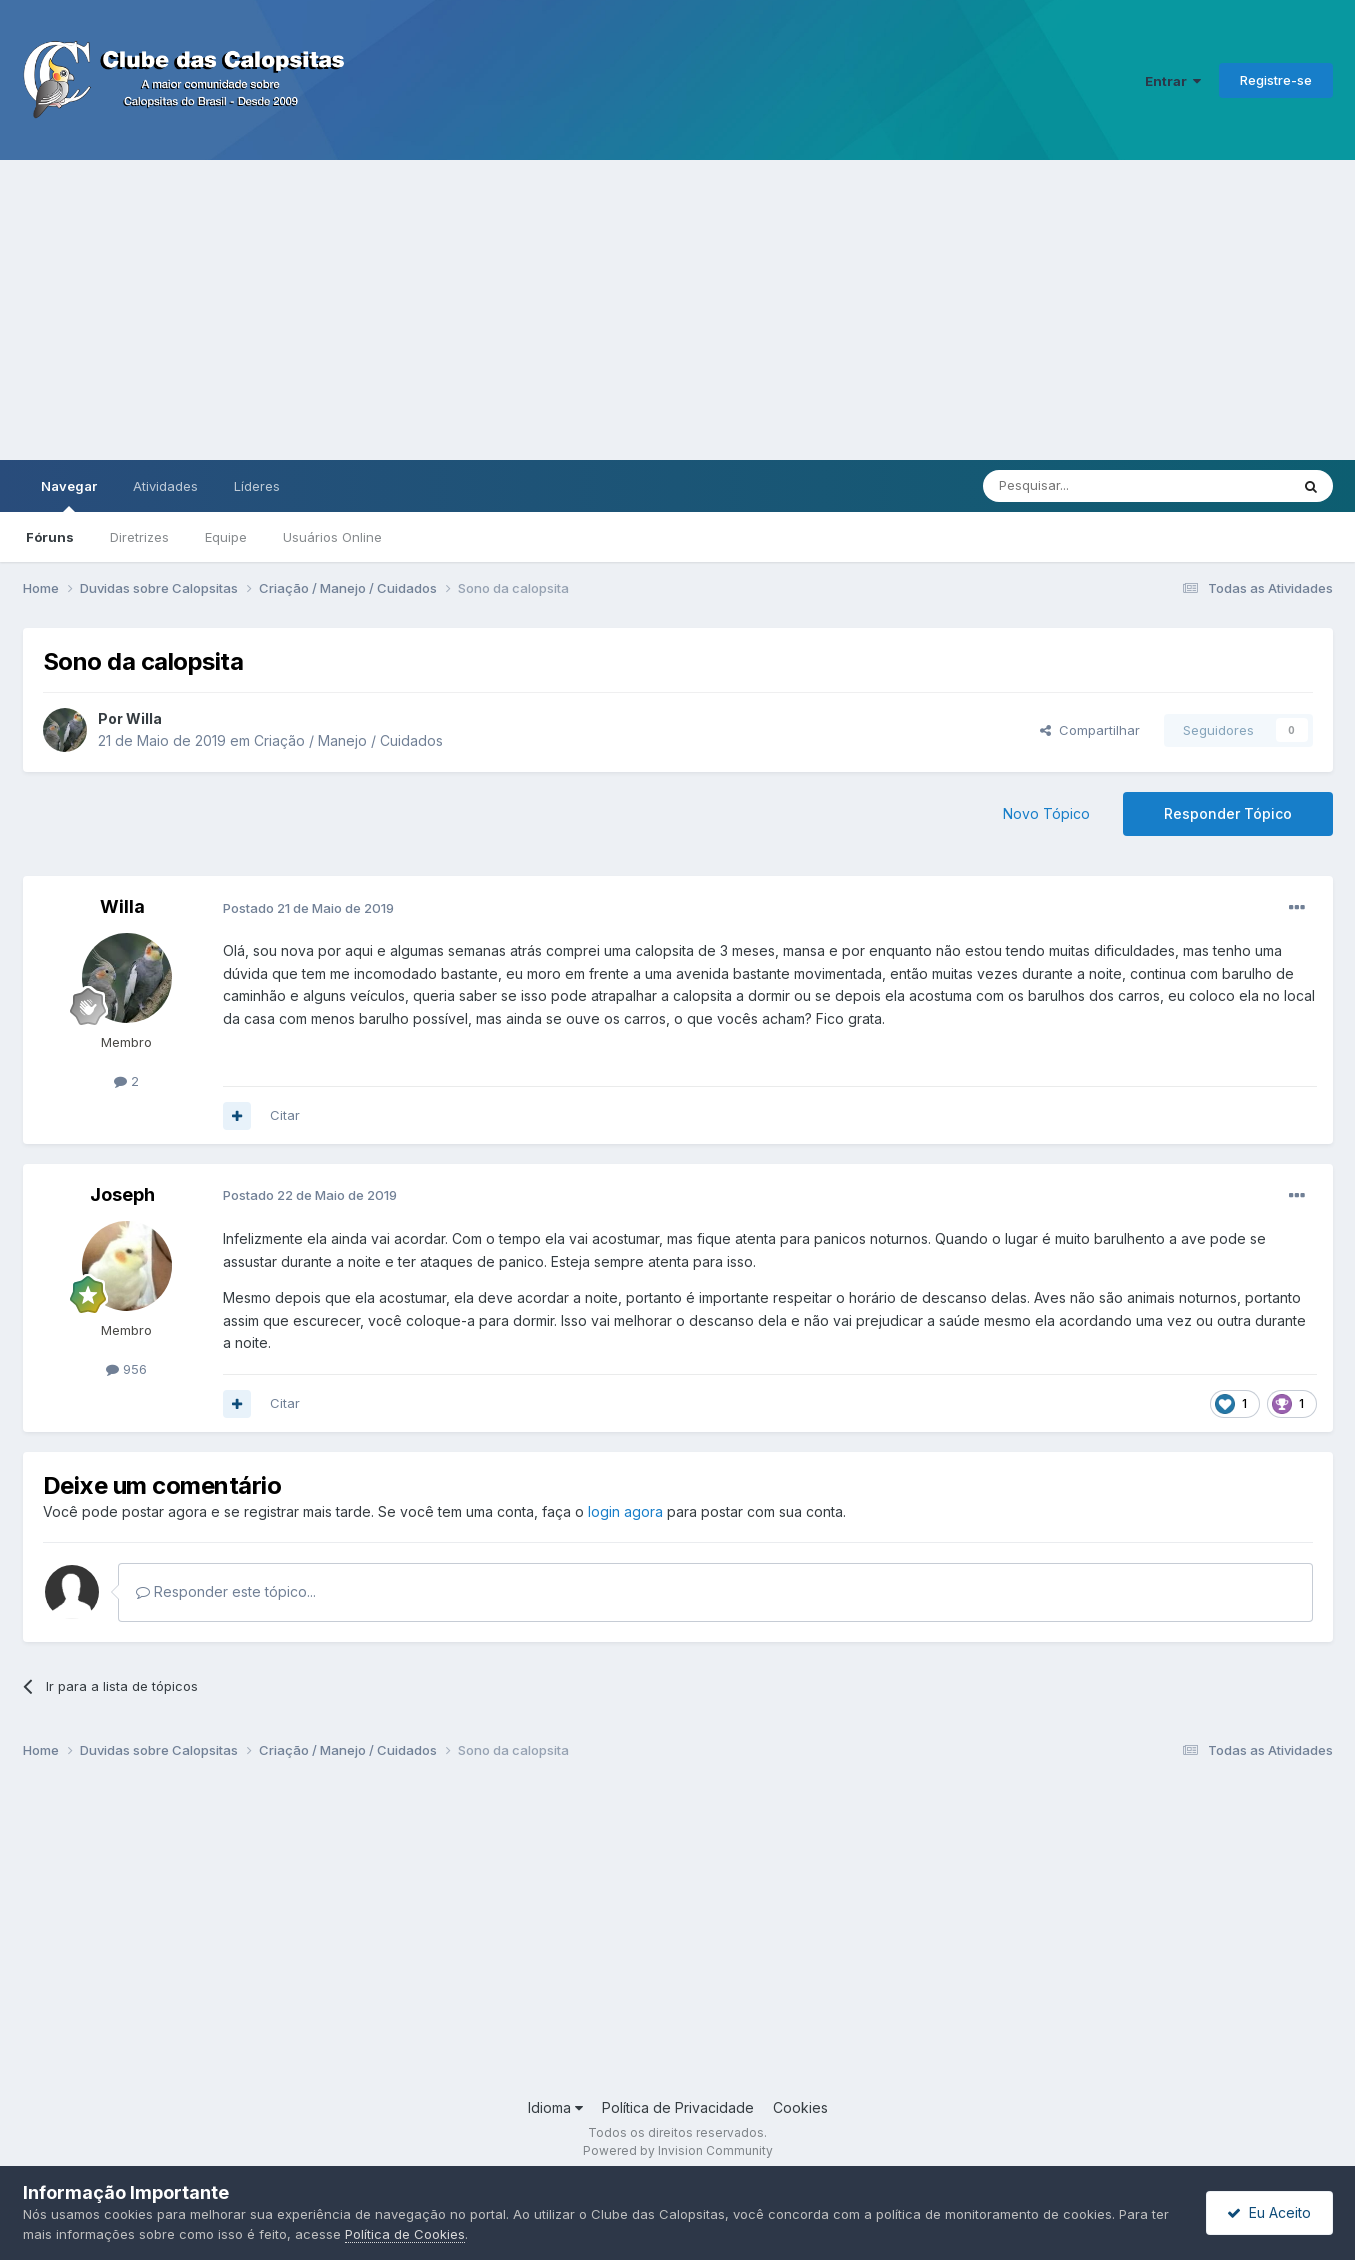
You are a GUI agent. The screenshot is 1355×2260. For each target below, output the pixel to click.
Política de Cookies (405, 2234)
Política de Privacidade (678, 2107)
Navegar (69, 495)
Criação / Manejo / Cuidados (348, 740)
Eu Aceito (1269, 2212)
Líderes (257, 486)
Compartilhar (1090, 730)
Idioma (555, 2107)
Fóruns (50, 537)
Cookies (800, 2107)
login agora (625, 1511)
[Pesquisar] (1081, 486)
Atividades (165, 486)
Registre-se (1276, 80)
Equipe (226, 537)
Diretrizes (139, 537)
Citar (285, 1115)
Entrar (1173, 81)
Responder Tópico (1228, 813)
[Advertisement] (678, 310)
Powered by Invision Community (678, 2150)
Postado (308, 908)
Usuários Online (332, 537)
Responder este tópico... (226, 1591)
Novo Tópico (1046, 813)
